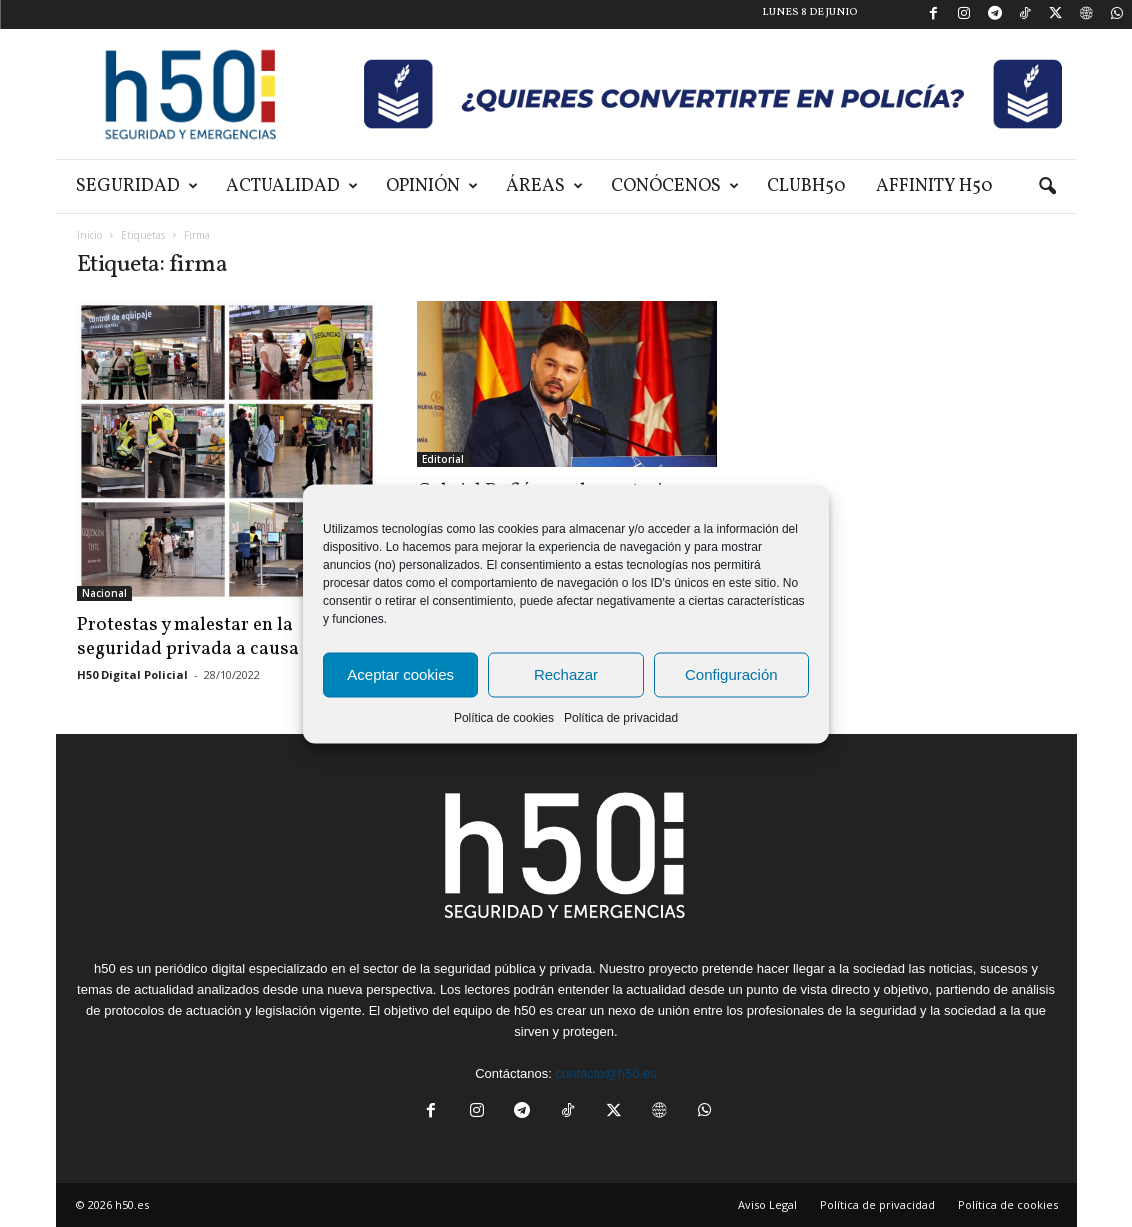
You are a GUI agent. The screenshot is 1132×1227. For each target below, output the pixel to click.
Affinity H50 (934, 186)
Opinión (432, 186)
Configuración (731, 674)
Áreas (544, 186)
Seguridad (137, 186)
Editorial (443, 459)
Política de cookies (504, 717)
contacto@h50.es (605, 1073)
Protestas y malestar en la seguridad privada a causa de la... (219, 637)
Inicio (89, 235)
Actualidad (292, 186)
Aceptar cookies (400, 674)
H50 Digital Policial (132, 674)
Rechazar (566, 674)
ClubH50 (806, 186)
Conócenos (675, 186)
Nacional (104, 593)
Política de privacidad (621, 717)
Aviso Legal (767, 1204)
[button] (1047, 187)
